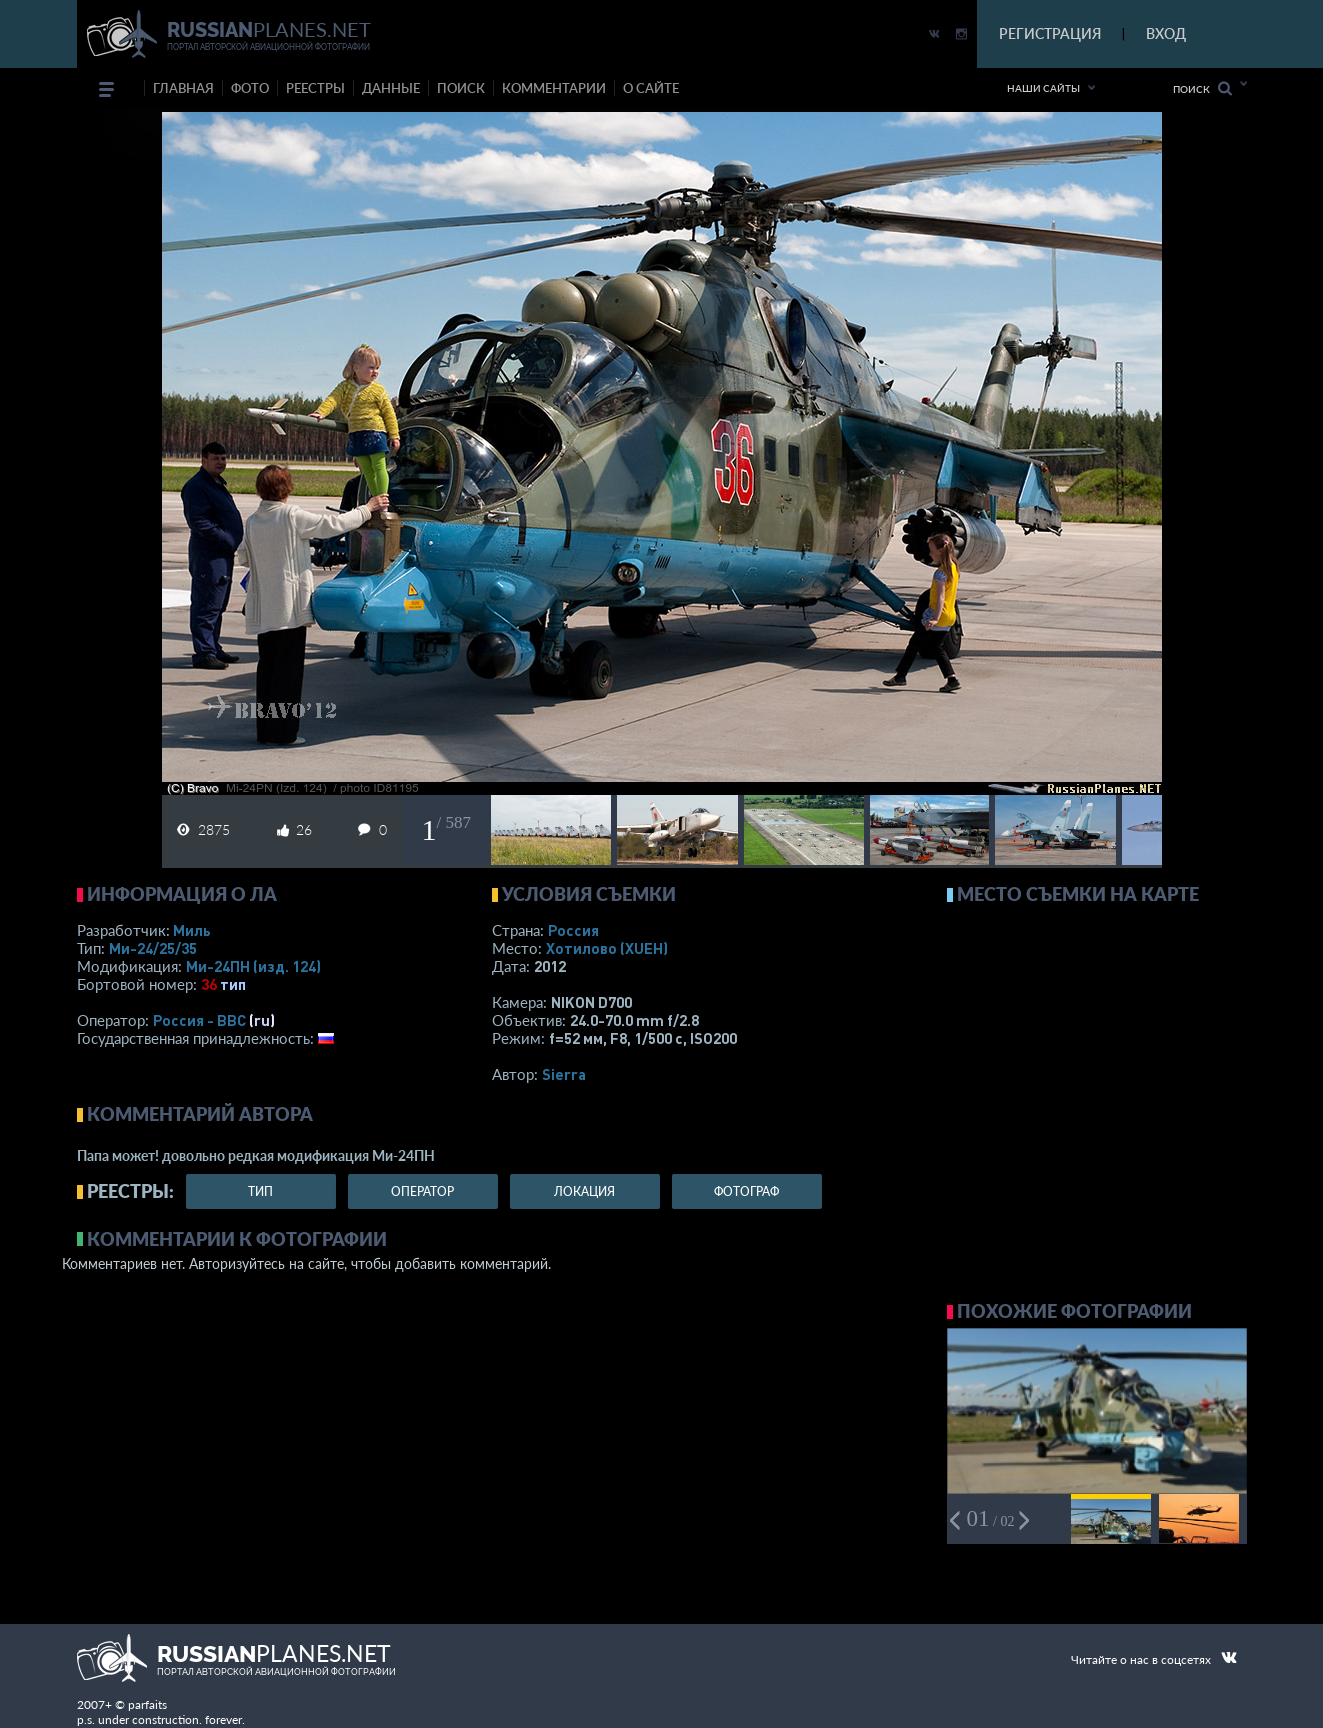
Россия (573, 930)
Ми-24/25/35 (153, 948)
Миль (192, 930)
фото (250, 88)
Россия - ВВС (199, 1020)
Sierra (564, 1074)
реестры (315, 88)
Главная (183, 88)
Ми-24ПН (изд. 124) (253, 966)
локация (584, 1191)
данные (391, 88)
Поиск (1202, 88)
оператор (422, 1191)
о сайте (651, 88)
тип (233, 984)
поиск (461, 88)
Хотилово (607, 948)
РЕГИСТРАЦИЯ (1050, 33)
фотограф (746, 1191)
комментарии (554, 88)
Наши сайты (1043, 88)
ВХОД (1166, 33)
